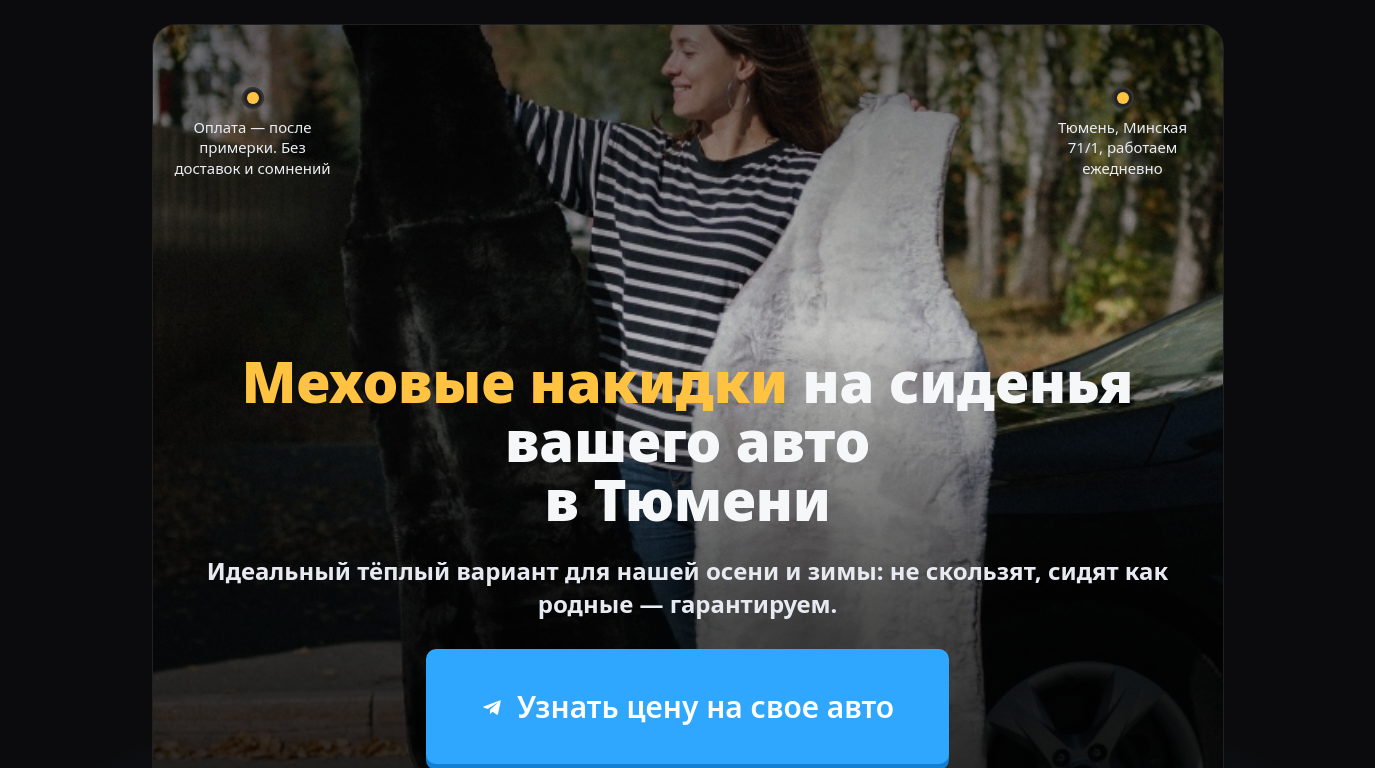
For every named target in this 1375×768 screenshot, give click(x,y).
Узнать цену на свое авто (687, 706)
